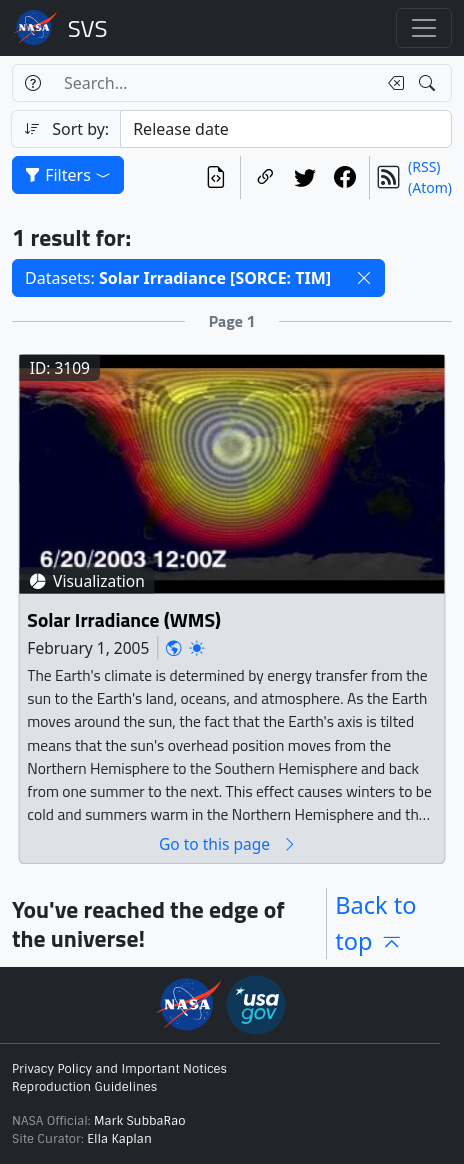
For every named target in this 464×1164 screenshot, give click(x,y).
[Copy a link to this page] (265, 177)
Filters (68, 175)
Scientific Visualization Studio (88, 28)
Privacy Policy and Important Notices (119, 1069)
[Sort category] (286, 129)
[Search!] (429, 83)
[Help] (32, 83)
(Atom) (430, 187)
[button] (364, 278)
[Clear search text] (392, 83)
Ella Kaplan (119, 1139)
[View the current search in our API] (216, 177)
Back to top (375, 922)
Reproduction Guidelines (84, 1087)
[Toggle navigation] (424, 28)
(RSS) (424, 166)
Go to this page (228, 843)
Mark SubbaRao (140, 1121)
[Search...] (214, 83)
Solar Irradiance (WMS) (124, 620)
